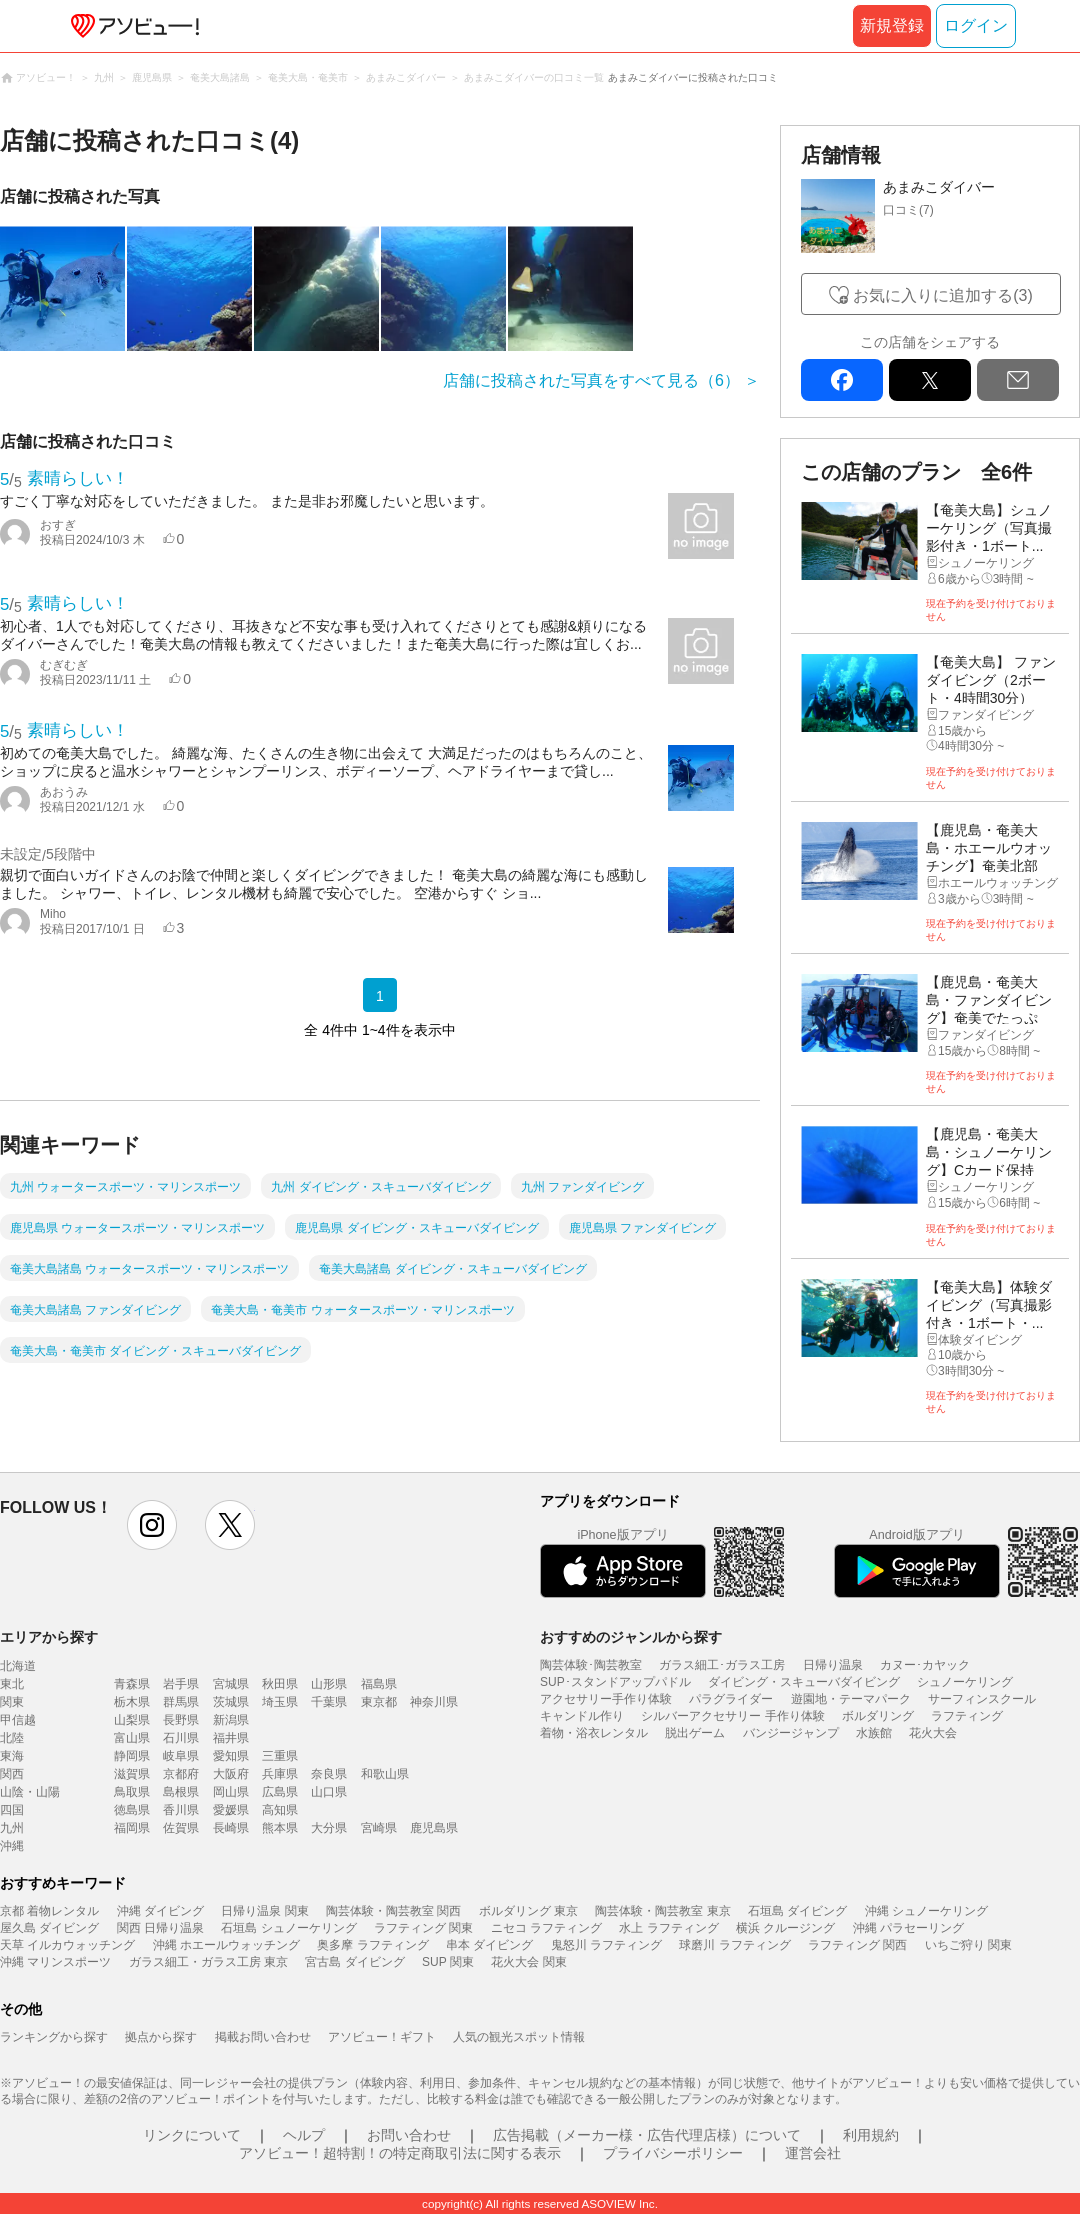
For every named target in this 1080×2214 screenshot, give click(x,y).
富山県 (132, 1738)
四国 (12, 1810)
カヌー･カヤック (925, 1665)
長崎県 (231, 1828)
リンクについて (192, 2135)
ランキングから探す (54, 2037)
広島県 (280, 1792)
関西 (12, 1774)
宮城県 (231, 1684)
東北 (12, 1684)
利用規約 (871, 2135)
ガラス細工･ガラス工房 (722, 1665)
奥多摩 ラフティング (372, 1945)
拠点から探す (161, 2037)
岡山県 (231, 1792)
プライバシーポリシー (673, 2153)
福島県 (379, 1684)
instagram (152, 1525)
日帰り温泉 (833, 1665)
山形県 (329, 1684)
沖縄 (12, 1846)
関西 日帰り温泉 (160, 1928)
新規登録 (892, 25)
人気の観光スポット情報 (519, 2037)
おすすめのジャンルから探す (631, 1637)
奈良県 (329, 1774)
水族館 (874, 1733)
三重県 (280, 1756)
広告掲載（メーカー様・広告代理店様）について (647, 2135)
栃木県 (132, 1702)
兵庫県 (280, 1774)
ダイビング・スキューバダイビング (804, 1682)
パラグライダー (731, 1699)
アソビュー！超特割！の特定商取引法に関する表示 (400, 2153)
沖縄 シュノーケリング (926, 1911)
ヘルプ (304, 2135)
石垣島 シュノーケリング (288, 1928)
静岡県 (132, 1756)
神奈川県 (434, 1702)
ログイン (976, 25)
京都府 (181, 1774)
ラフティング (967, 1716)
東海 (12, 1756)
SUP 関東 (448, 1962)
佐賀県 (181, 1828)
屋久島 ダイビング (49, 1928)
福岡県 (132, 1828)
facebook (842, 380)
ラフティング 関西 (857, 1945)
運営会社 (813, 2153)
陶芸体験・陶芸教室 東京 (662, 1911)
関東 (12, 1702)
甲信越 (18, 1720)
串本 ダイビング (489, 1945)
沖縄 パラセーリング (908, 1928)
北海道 (18, 1666)
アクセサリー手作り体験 (606, 1699)
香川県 (181, 1810)
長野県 (181, 1720)
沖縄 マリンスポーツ (55, 1962)
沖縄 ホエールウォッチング (226, 1945)
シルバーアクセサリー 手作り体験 (732, 1716)
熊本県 (280, 1828)
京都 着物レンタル (49, 1911)
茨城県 (231, 1702)
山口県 (329, 1792)
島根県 (181, 1792)
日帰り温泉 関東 (264, 1911)
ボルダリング (878, 1716)
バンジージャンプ (791, 1733)
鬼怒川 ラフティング (606, 1945)
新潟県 (231, 1720)
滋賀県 (132, 1774)
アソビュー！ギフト (382, 2037)
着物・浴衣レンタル (594, 1733)
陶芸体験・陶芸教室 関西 (393, 1911)
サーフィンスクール (982, 1699)
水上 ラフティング (668, 1928)
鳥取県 (132, 1792)
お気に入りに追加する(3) (943, 295)
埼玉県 (280, 1702)
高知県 (280, 1810)
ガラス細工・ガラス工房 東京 (208, 1962)
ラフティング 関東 (423, 1928)
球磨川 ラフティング (734, 1945)
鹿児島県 (434, 1828)
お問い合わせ (409, 2135)
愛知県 (231, 1756)
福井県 (231, 1738)
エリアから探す (49, 1637)
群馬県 (181, 1702)
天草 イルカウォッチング (67, 1945)
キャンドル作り (582, 1716)
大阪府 (231, 1774)
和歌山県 (385, 1774)
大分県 (329, 1828)
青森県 (132, 1684)
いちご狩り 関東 (968, 1945)
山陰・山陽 (30, 1792)
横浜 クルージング (785, 1928)
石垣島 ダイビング (797, 1911)
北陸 (12, 1738)
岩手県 (181, 1684)
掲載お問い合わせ (263, 2037)
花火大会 (933, 1733)
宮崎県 (379, 1828)
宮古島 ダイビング (354, 1962)
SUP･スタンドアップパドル (615, 1682)
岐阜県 (181, 1756)
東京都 (379, 1702)
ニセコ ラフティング (546, 1928)
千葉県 (329, 1702)
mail (1018, 380)
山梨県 (132, 1720)
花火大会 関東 (528, 1962)
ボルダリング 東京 (528, 1911)
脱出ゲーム (695, 1733)
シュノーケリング (965, 1682)
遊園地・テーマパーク (851, 1699)
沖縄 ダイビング (160, 1911)
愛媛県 (231, 1810)
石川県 (181, 1738)
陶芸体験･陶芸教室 (591, 1665)
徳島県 (132, 1810)
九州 (12, 1828)
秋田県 (280, 1684)
